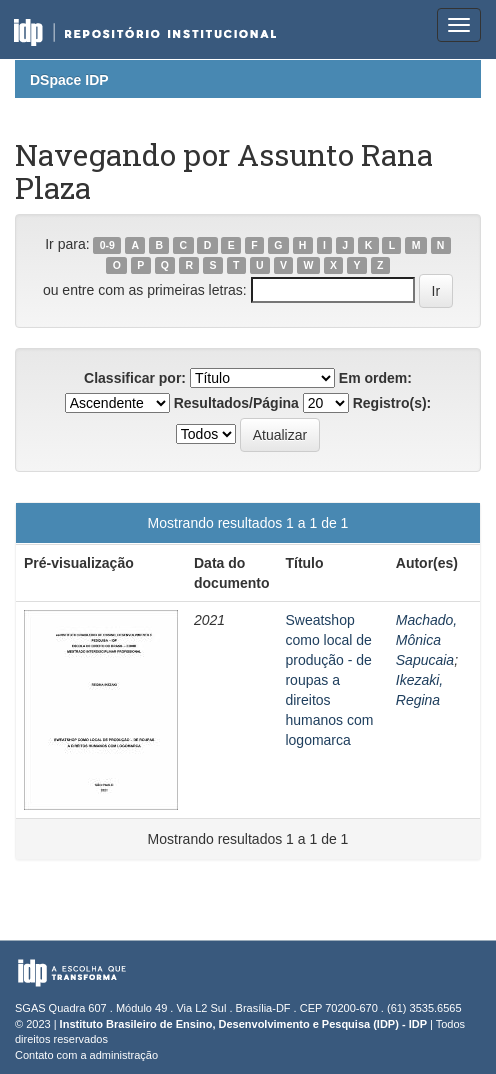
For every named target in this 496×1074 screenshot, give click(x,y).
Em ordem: (375, 378)
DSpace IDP (69, 80)
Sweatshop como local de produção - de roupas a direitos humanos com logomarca (329, 680)
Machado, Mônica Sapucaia (426, 640)
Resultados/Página (236, 403)
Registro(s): (392, 403)
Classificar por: (135, 378)
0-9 (107, 245)
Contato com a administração (86, 1055)
